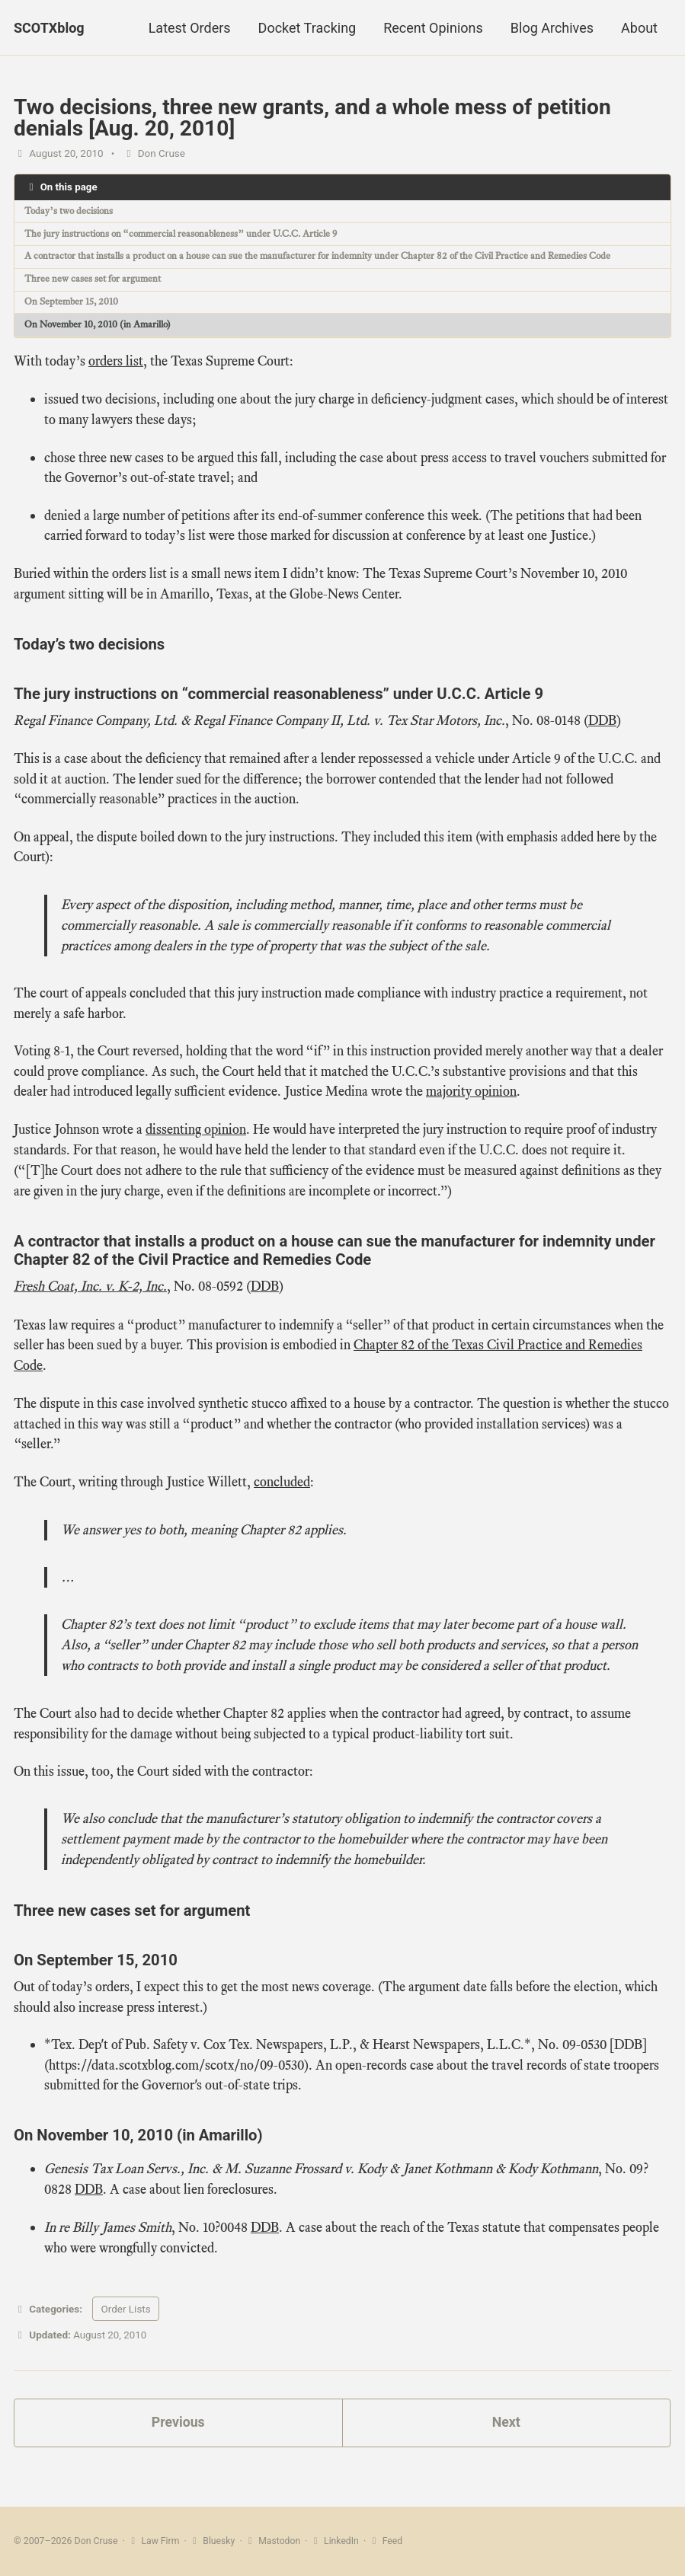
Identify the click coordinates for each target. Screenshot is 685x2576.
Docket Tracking (307, 28)
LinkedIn (336, 2541)
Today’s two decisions (72, 211)
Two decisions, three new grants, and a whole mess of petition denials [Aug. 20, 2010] (312, 117)
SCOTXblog (49, 28)
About (639, 28)
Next (505, 2442)
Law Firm (153, 2541)
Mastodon (273, 2541)
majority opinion (471, 1101)
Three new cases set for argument (95, 280)
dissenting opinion (196, 1140)
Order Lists (125, 2327)
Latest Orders (190, 28)
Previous (178, 2442)
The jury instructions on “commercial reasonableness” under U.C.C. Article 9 (191, 234)
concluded (282, 1494)
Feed (387, 2541)
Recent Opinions (433, 28)
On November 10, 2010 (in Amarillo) (104, 326)
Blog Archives (552, 28)
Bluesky (213, 2541)
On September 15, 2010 (74, 303)
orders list (115, 363)
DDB (602, 725)
